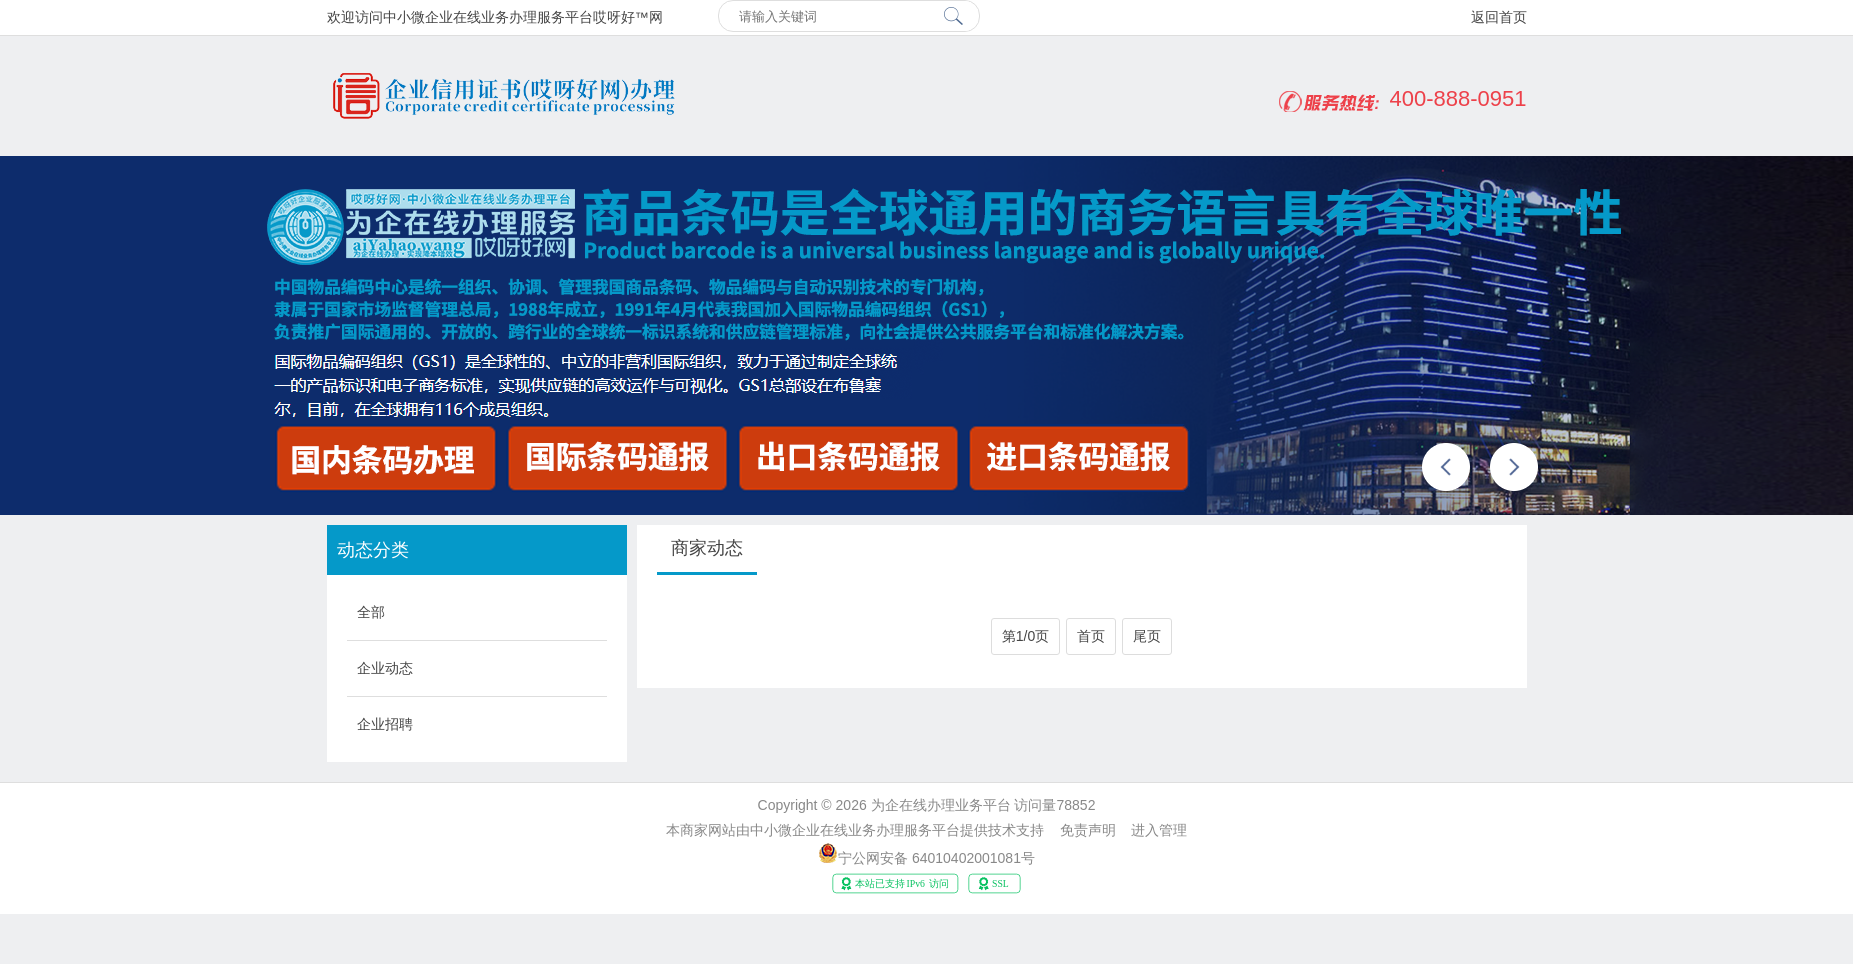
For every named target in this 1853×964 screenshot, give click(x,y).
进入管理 (1159, 830)
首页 (1091, 636)
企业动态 (385, 668)
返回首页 (1499, 17)
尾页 (1147, 636)
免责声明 (1088, 830)
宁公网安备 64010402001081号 (936, 858)
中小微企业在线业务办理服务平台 (855, 830)
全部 (371, 612)
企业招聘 (385, 724)
